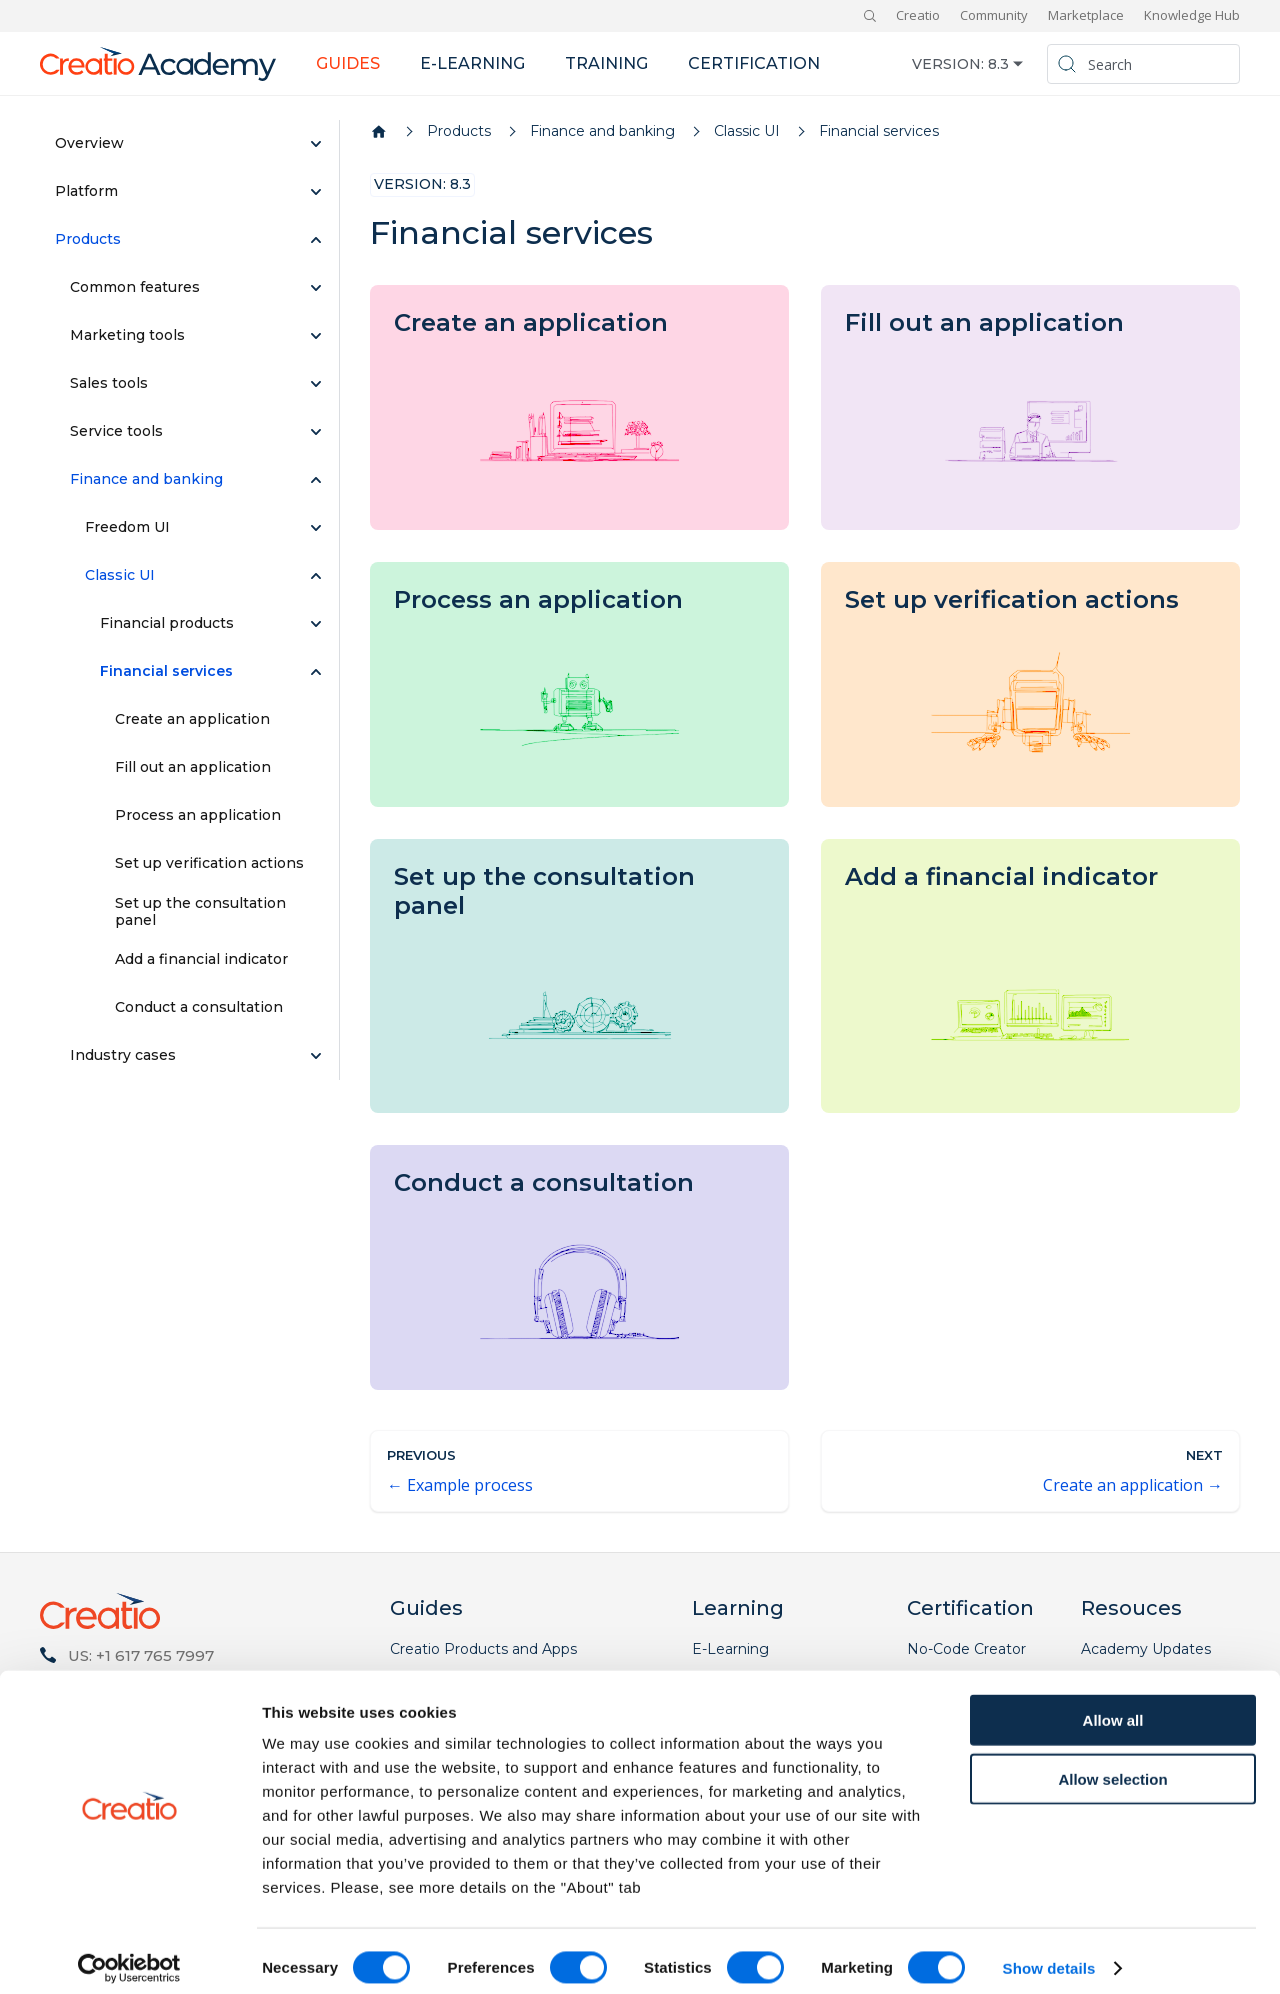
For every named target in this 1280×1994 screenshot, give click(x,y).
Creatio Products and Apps (483, 1649)
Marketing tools (127, 335)
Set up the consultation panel (200, 912)
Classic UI (120, 575)
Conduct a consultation (199, 1007)
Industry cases (123, 1055)
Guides (348, 63)
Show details (1049, 1954)
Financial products (167, 623)
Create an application (192, 719)
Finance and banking (146, 479)
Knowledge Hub (1192, 15)
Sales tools (109, 383)
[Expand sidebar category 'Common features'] (316, 288)
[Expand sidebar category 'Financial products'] (316, 624)
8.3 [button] (998, 64)
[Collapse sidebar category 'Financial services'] (316, 672)
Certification (754, 63)
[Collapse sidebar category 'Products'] (316, 240)
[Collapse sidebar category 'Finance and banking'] (316, 480)
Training (606, 63)
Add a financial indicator (201, 959)
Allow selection (1112, 1765)
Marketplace (1086, 15)
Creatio (918, 15)
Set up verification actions (209, 863)
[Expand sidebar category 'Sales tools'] (316, 384)
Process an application (198, 815)
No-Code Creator (966, 1649)
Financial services (166, 671)
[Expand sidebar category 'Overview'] (316, 144)
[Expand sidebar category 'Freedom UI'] (316, 528)
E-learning (472, 63)
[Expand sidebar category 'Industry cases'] (316, 1056)
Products (88, 239)
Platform (86, 191)
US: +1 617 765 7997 (141, 1655)
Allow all (1113, 1706)
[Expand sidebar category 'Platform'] (316, 192)
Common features (135, 287)
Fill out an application (193, 767)
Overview (89, 143)
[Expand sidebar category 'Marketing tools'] (316, 336)
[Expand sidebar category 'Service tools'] (316, 432)
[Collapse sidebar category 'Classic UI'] (316, 576)
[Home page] (379, 132)
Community (994, 15)
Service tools (116, 431)
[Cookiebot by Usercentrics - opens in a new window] (129, 1955)
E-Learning (730, 1649)
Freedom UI (127, 527)
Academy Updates (1146, 1649)
